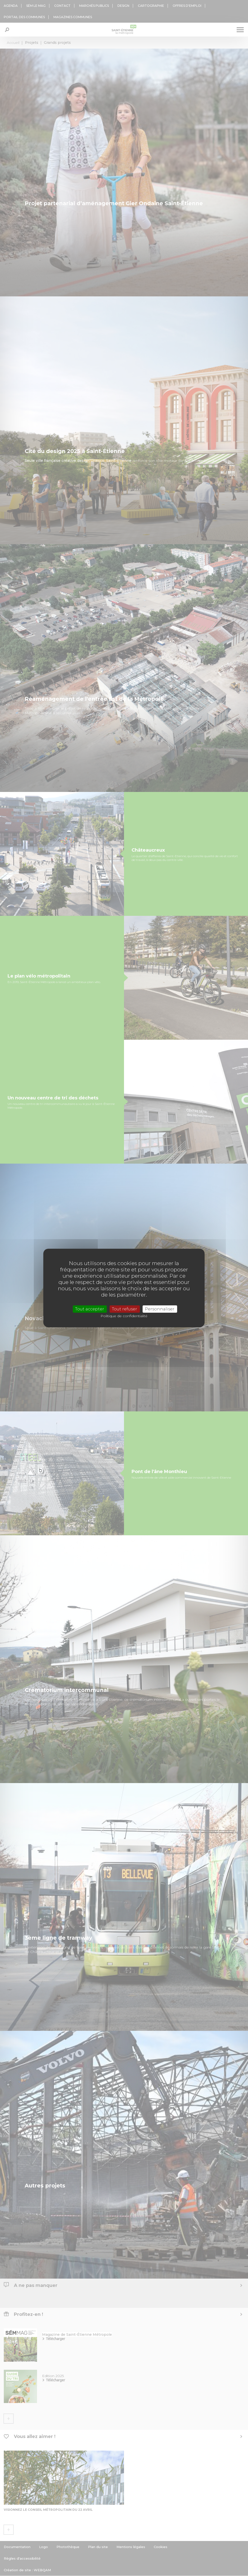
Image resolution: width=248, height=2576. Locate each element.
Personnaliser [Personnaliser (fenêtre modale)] (159, 1309)
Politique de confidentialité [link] (124, 1316)
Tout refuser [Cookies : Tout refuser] (124, 1309)
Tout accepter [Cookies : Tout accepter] (89, 1309)
